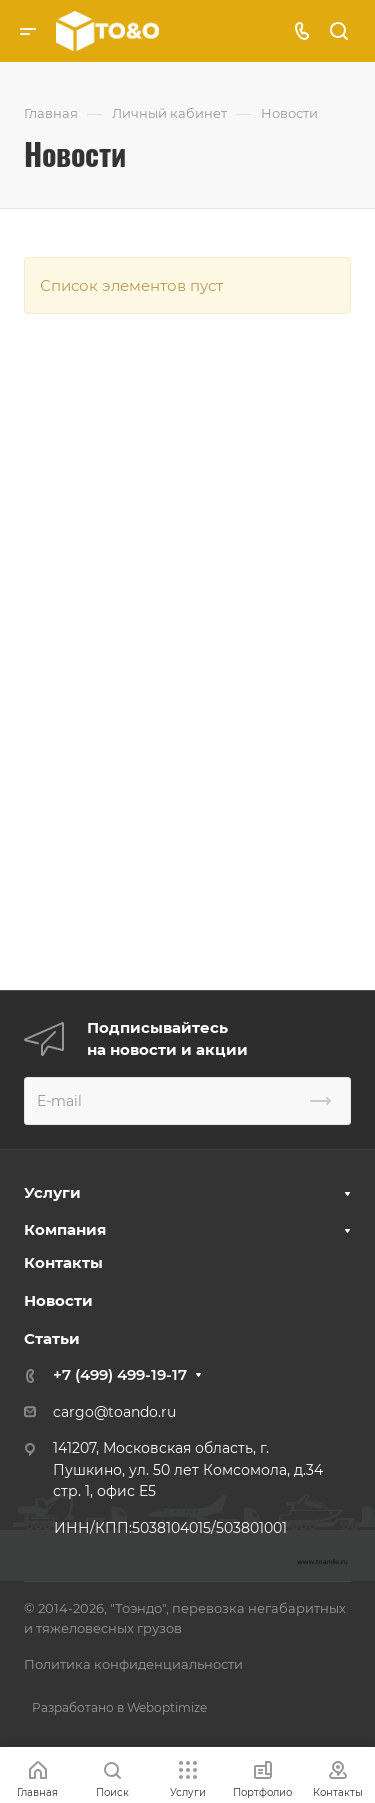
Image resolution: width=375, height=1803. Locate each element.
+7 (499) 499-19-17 (120, 1374)
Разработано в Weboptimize (119, 1707)
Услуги (52, 1192)
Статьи (52, 1338)
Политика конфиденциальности (133, 1664)
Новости (58, 1300)
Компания (65, 1229)
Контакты (63, 1262)
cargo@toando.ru (114, 1412)
